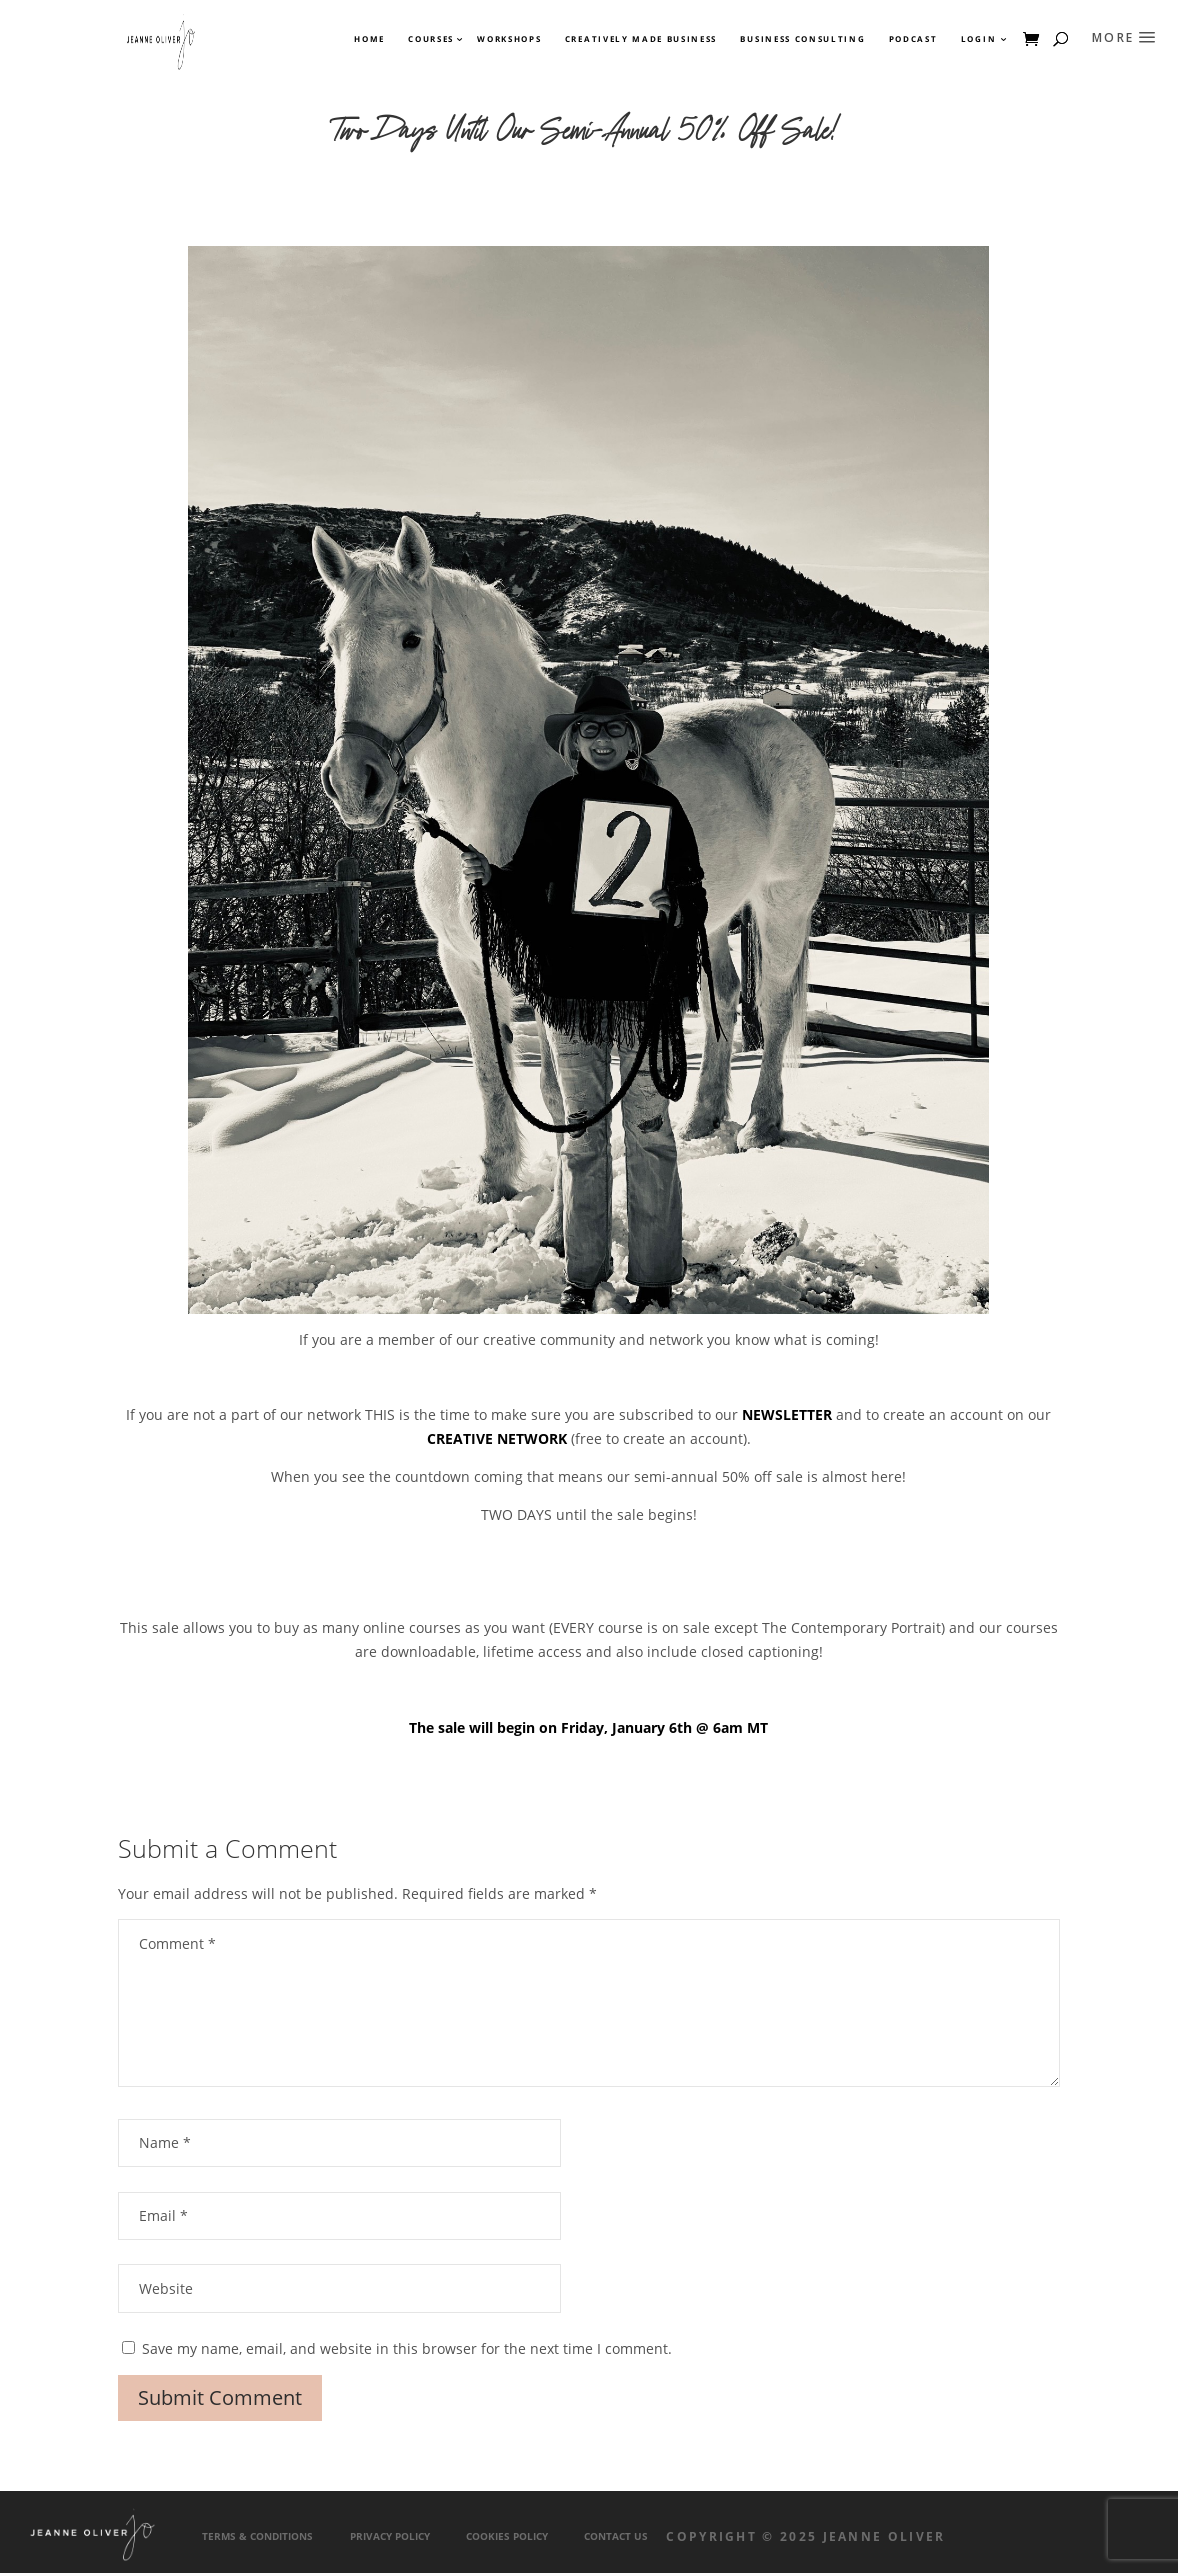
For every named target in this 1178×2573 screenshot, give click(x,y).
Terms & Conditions (257, 2536)
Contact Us (616, 2536)
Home (369, 39)
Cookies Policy (507, 2536)
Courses (430, 39)
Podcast (913, 39)
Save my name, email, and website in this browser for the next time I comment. (407, 2348)
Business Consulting (802, 39)
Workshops (509, 39)
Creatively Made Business (641, 39)
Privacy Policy (390, 2536)
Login (978, 39)
